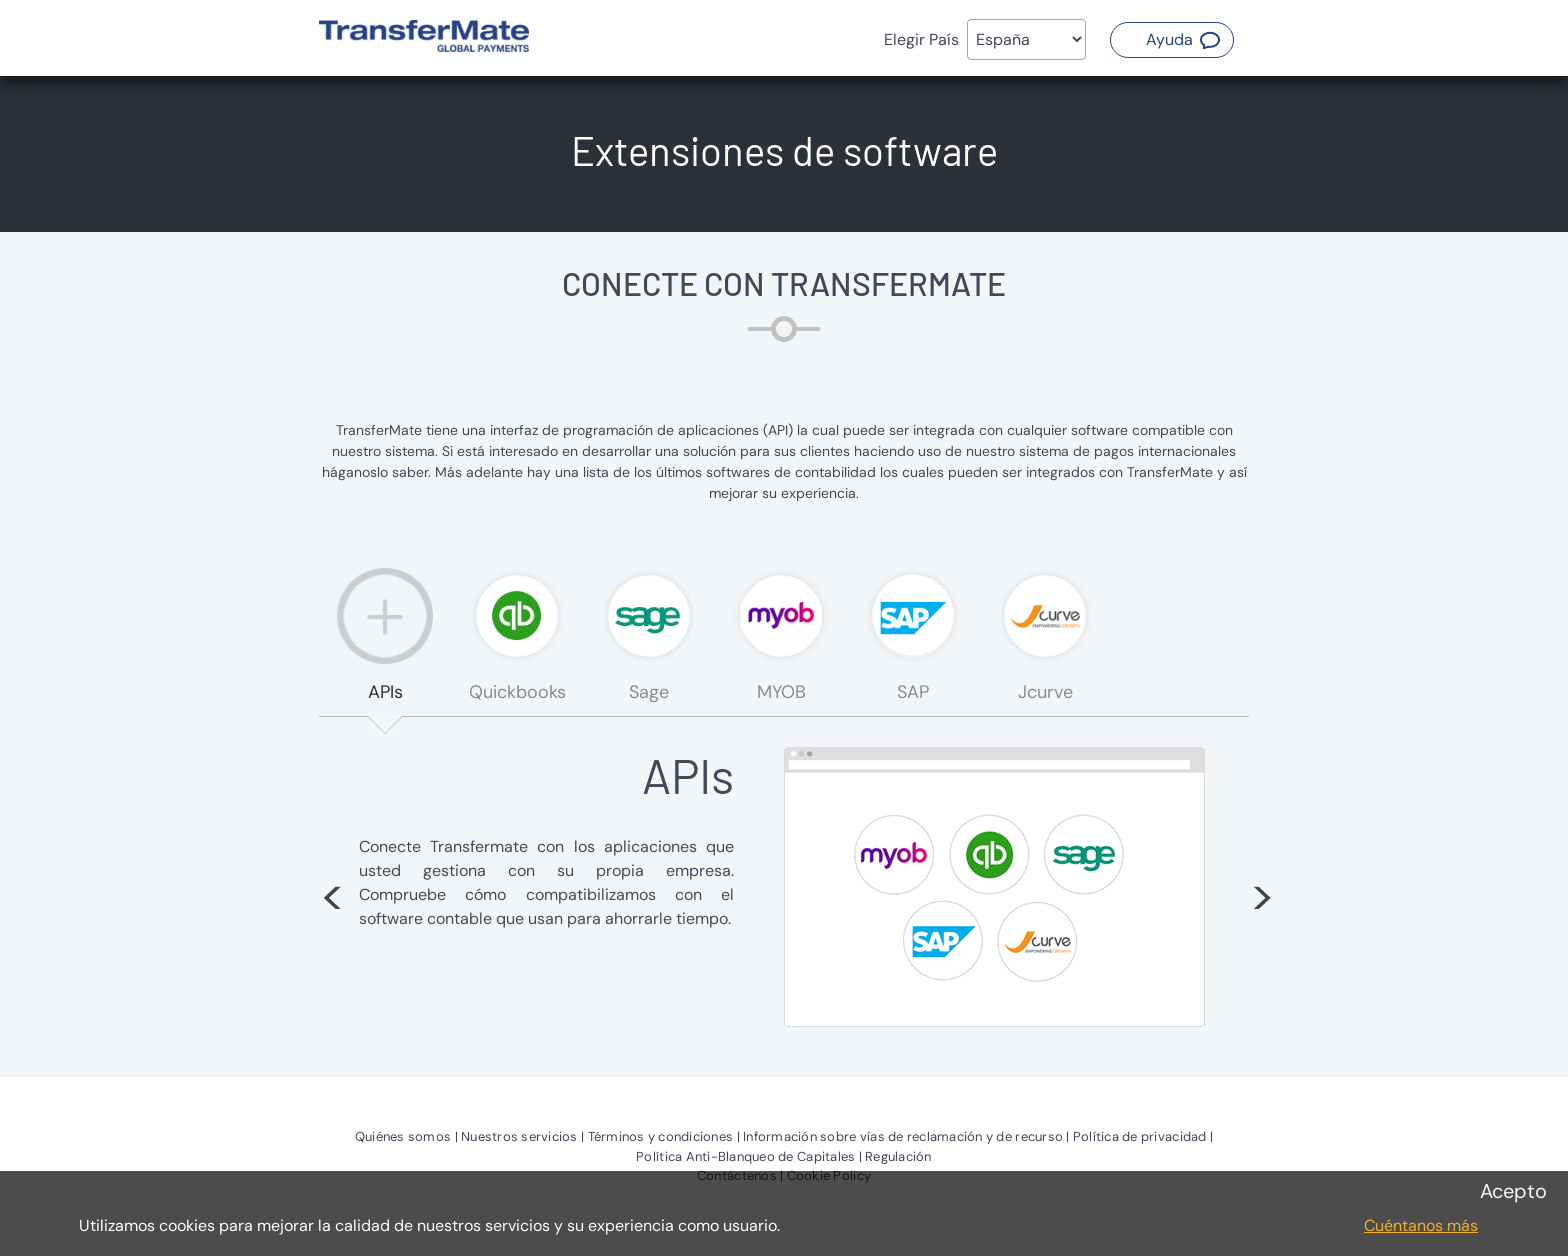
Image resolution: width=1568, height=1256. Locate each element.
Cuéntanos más (1421, 1225)
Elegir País (921, 39)
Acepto (1513, 1191)
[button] (1172, 40)
